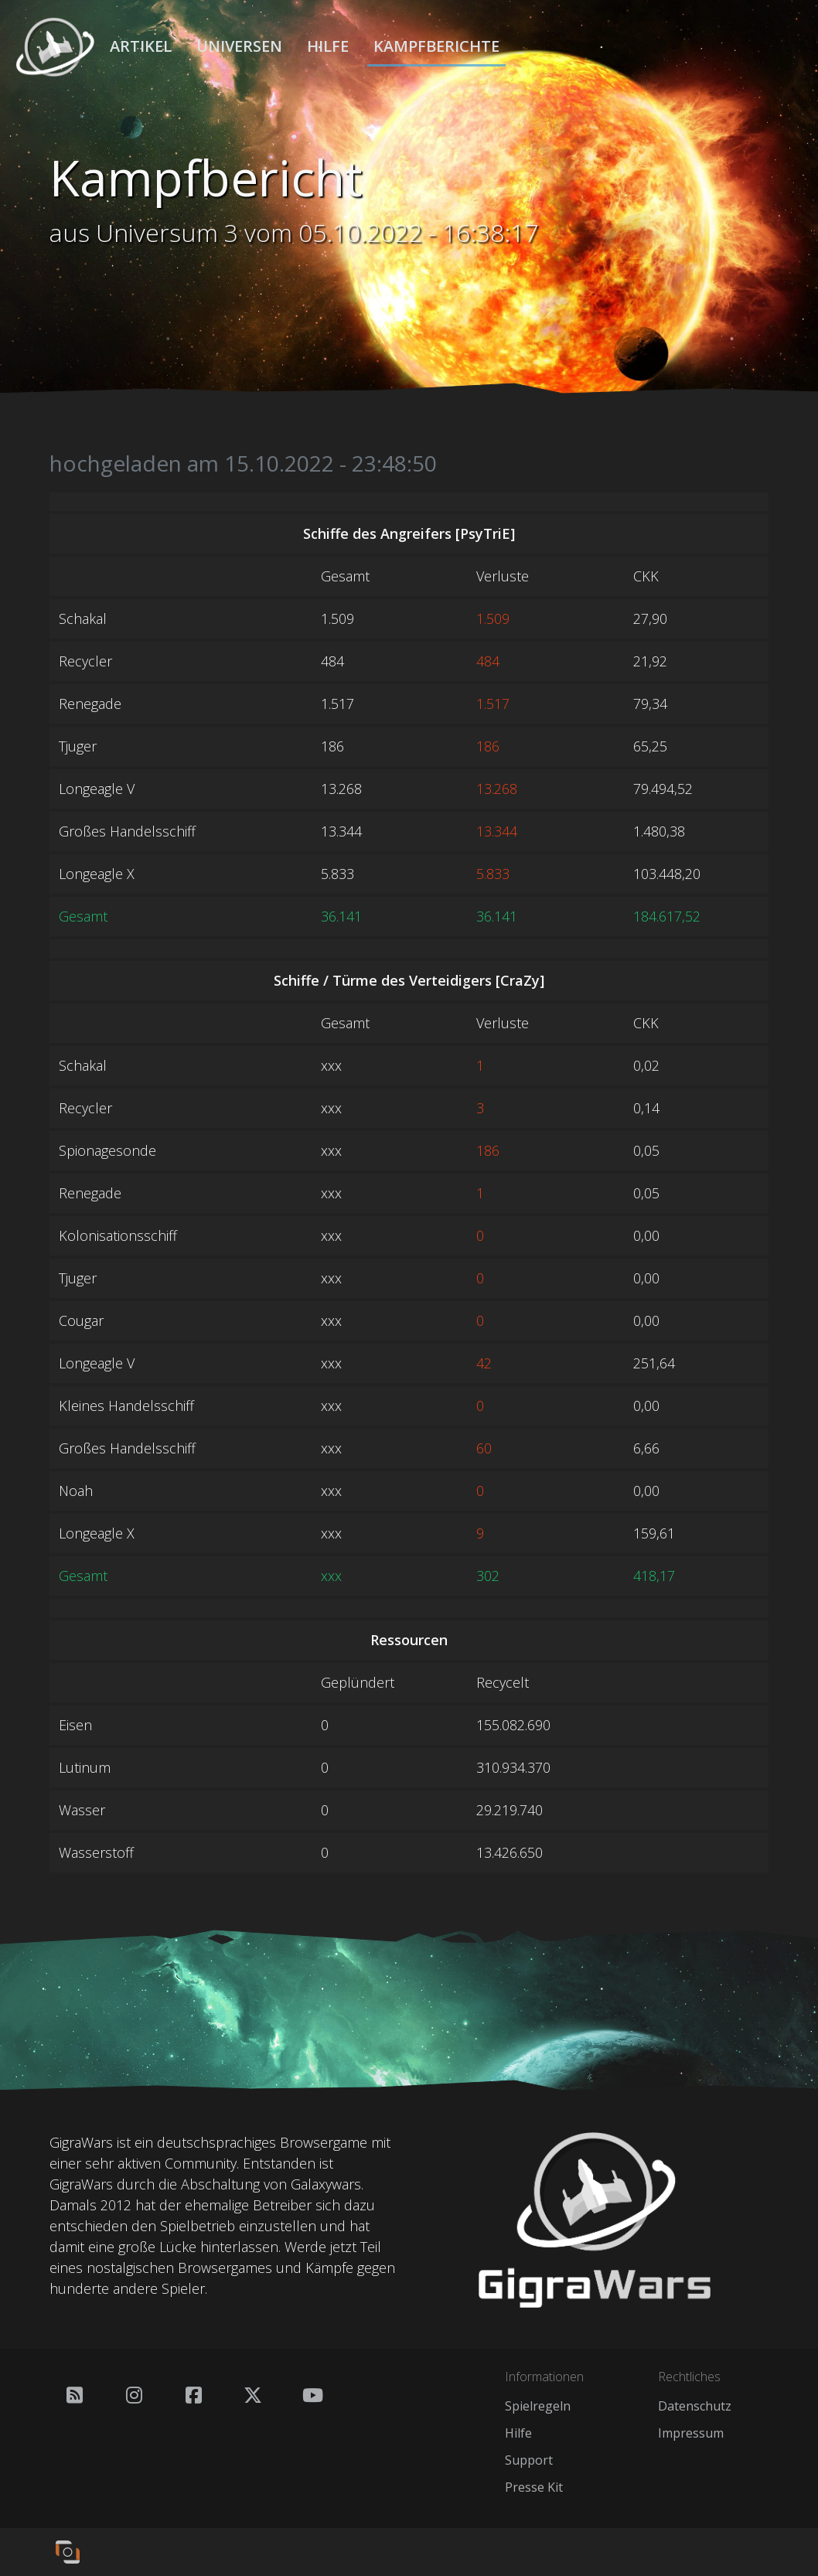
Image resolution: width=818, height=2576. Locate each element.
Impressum (691, 2432)
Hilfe (328, 46)
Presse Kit (534, 2487)
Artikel (141, 46)
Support (529, 2460)
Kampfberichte (436, 46)
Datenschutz (694, 2405)
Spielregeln (538, 2405)
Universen (239, 46)
